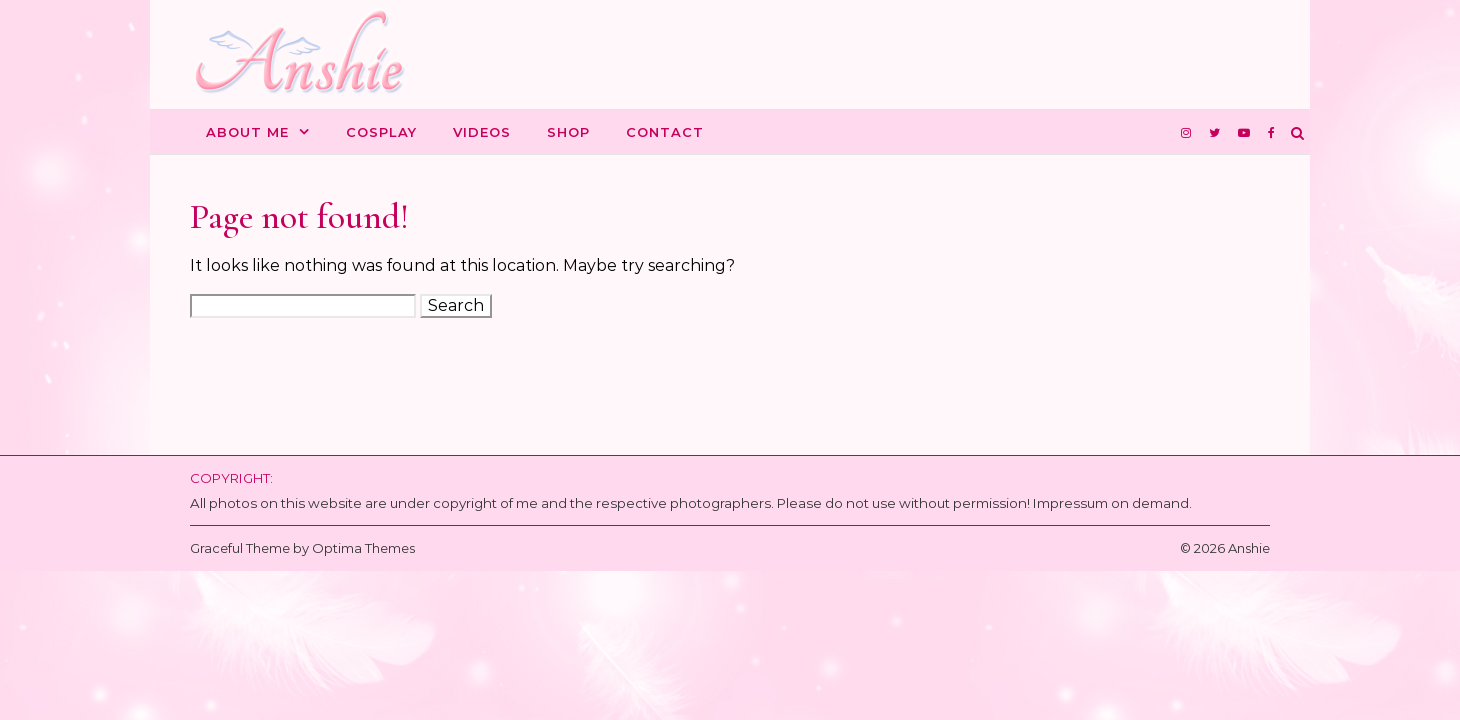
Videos (482, 132)
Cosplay (381, 132)
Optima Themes (363, 548)
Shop (568, 132)
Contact (665, 132)
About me (247, 132)
